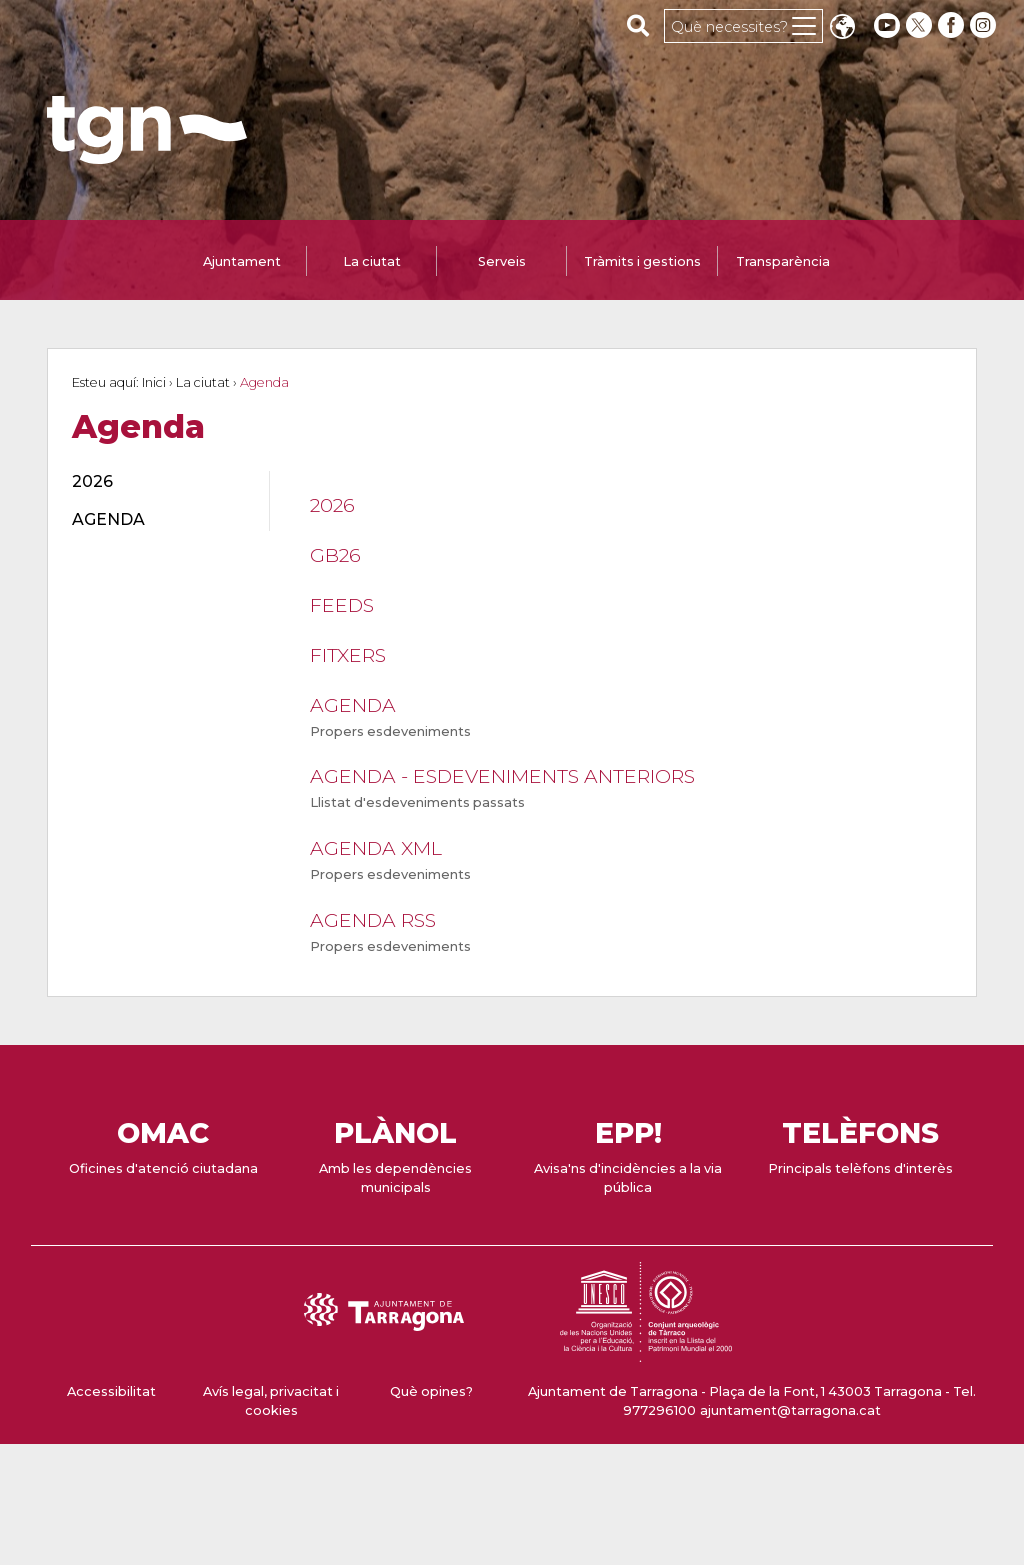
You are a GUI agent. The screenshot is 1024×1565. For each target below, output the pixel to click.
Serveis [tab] (502, 261)
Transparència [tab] (783, 261)
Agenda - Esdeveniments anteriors (502, 776)
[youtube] (887, 25)
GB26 (335, 555)
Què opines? (431, 1391)
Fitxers (348, 655)
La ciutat (203, 382)
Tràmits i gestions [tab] (642, 261)
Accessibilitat (111, 1391)
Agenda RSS (373, 920)
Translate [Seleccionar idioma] (842, 28)
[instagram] (985, 25)
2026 (332, 505)
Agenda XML (376, 848)
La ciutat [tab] (372, 261)
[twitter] (921, 25)
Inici (154, 382)
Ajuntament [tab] (242, 261)
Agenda (353, 705)
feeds (342, 605)
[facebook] (953, 25)
